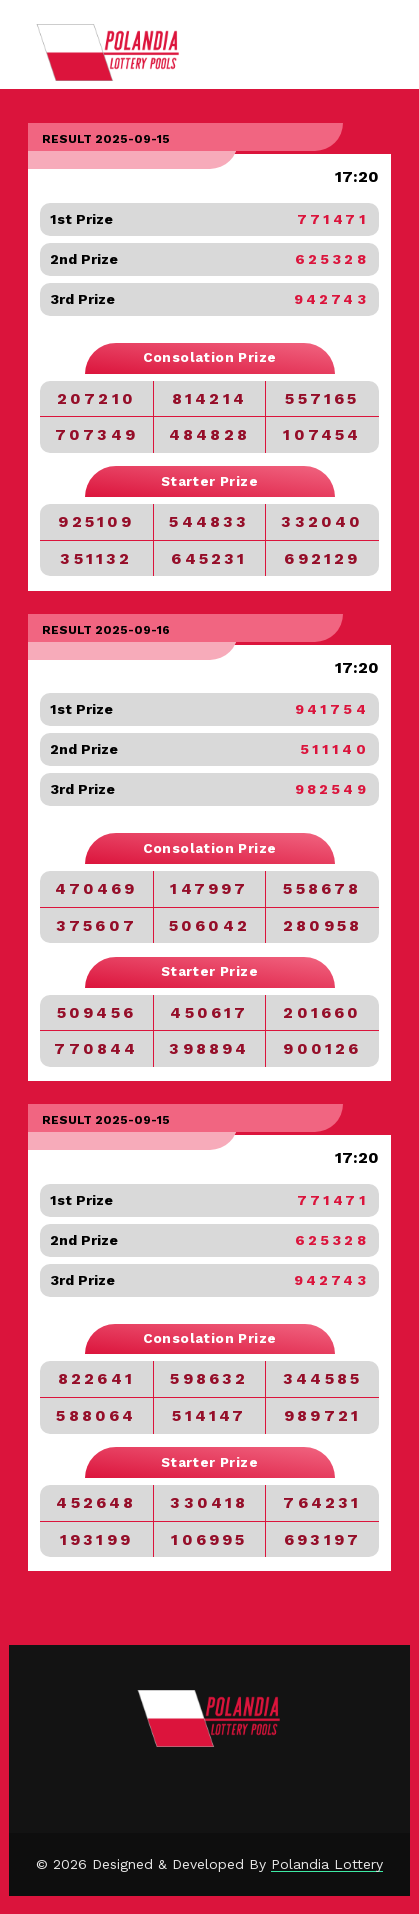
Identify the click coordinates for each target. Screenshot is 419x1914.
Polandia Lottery (327, 1864)
